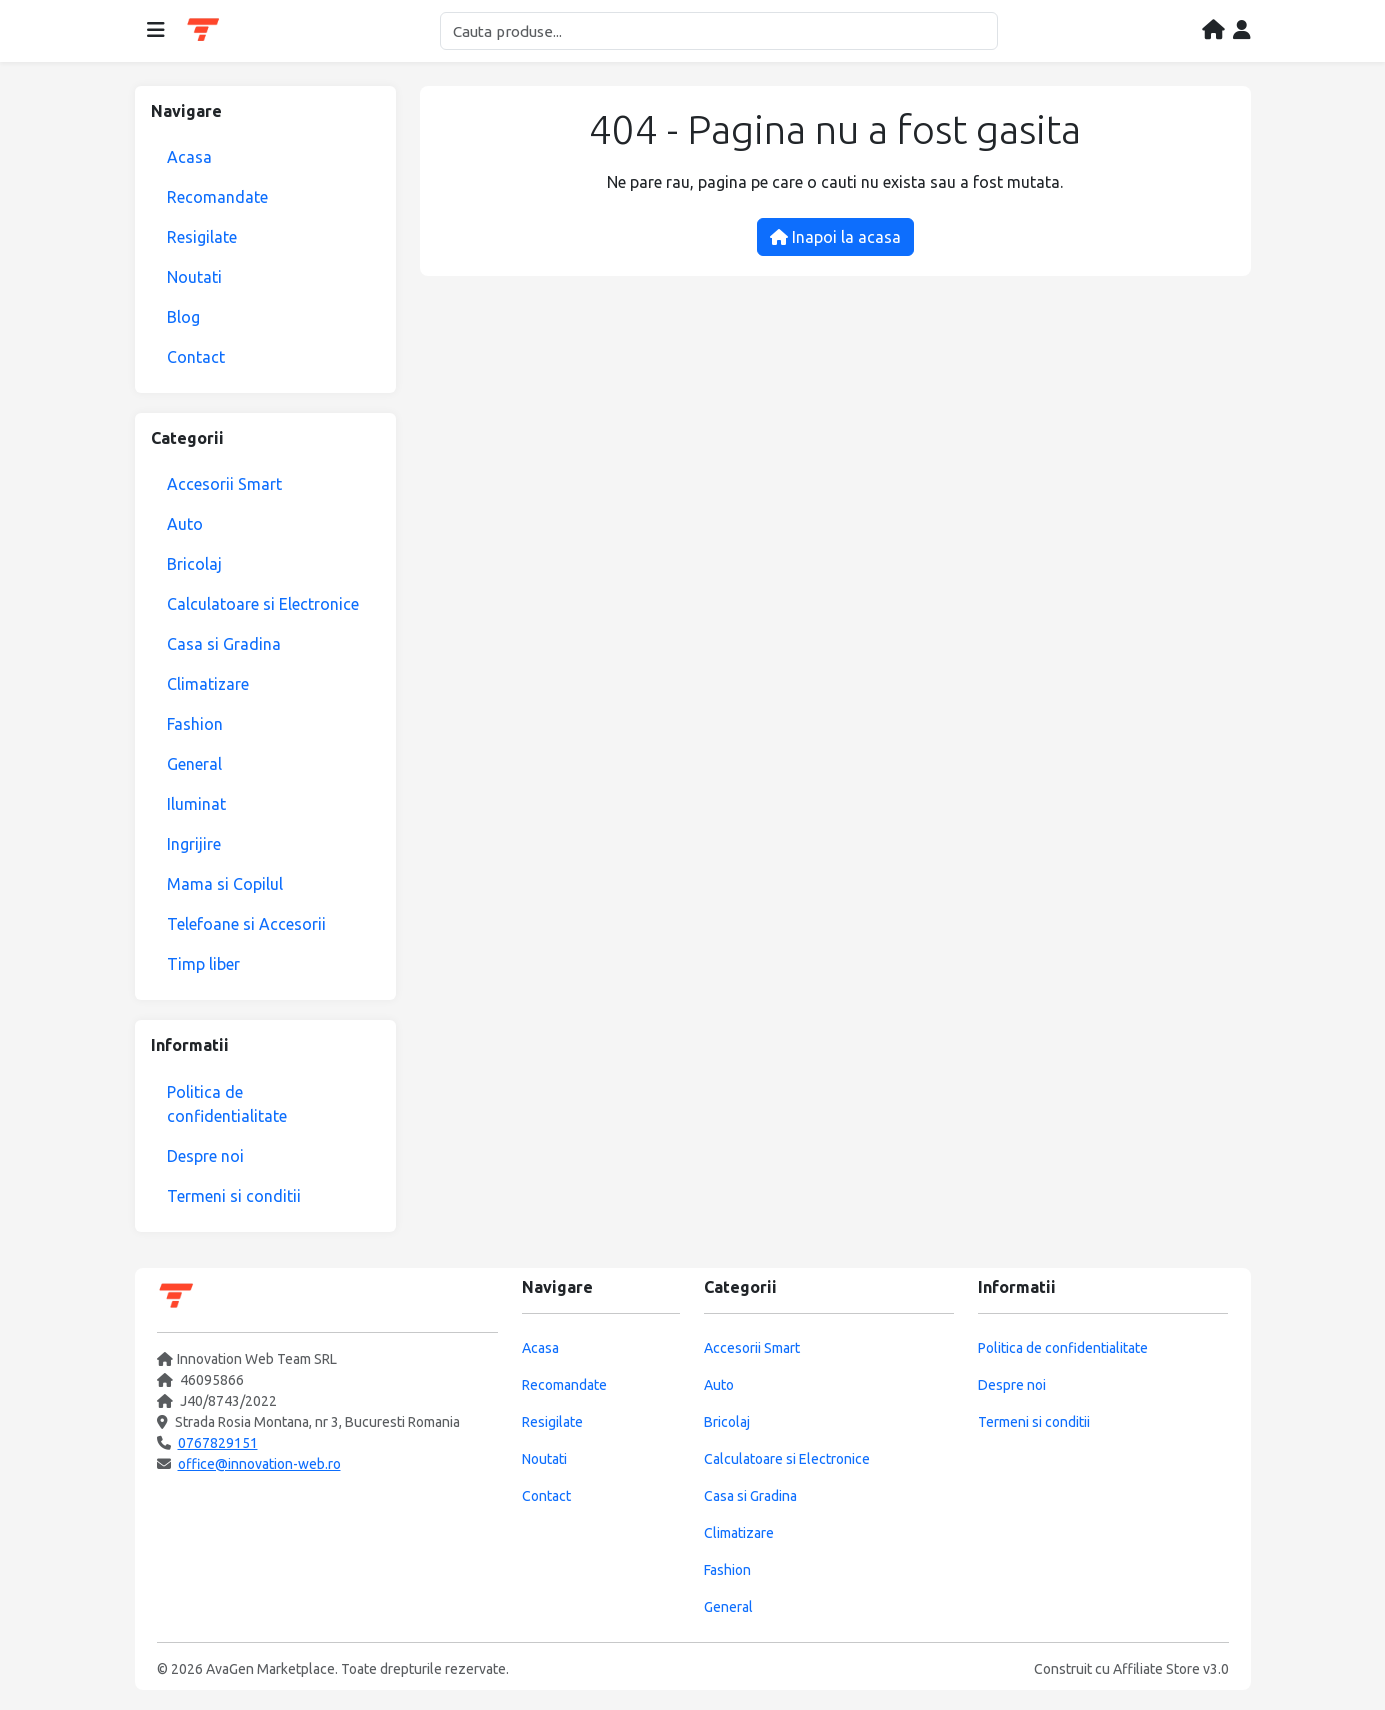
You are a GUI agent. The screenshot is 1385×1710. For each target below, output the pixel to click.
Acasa (189, 157)
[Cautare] (719, 31)
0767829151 (218, 1443)
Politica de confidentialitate (227, 1104)
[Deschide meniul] (156, 31)
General (194, 764)
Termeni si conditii (234, 1196)
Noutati (194, 277)
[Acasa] (1213, 31)
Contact (196, 357)
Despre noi (205, 1156)
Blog (183, 317)
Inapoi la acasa (835, 237)
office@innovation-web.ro (259, 1464)
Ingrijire (194, 844)
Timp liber (203, 964)
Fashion (195, 724)
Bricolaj (194, 564)
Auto (185, 524)
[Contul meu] (1242, 31)
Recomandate (217, 197)
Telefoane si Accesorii (246, 924)
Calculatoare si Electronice (263, 604)
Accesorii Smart (224, 484)
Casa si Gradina (224, 644)
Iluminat (196, 804)
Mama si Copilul (225, 884)
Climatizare (208, 684)
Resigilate (202, 237)
